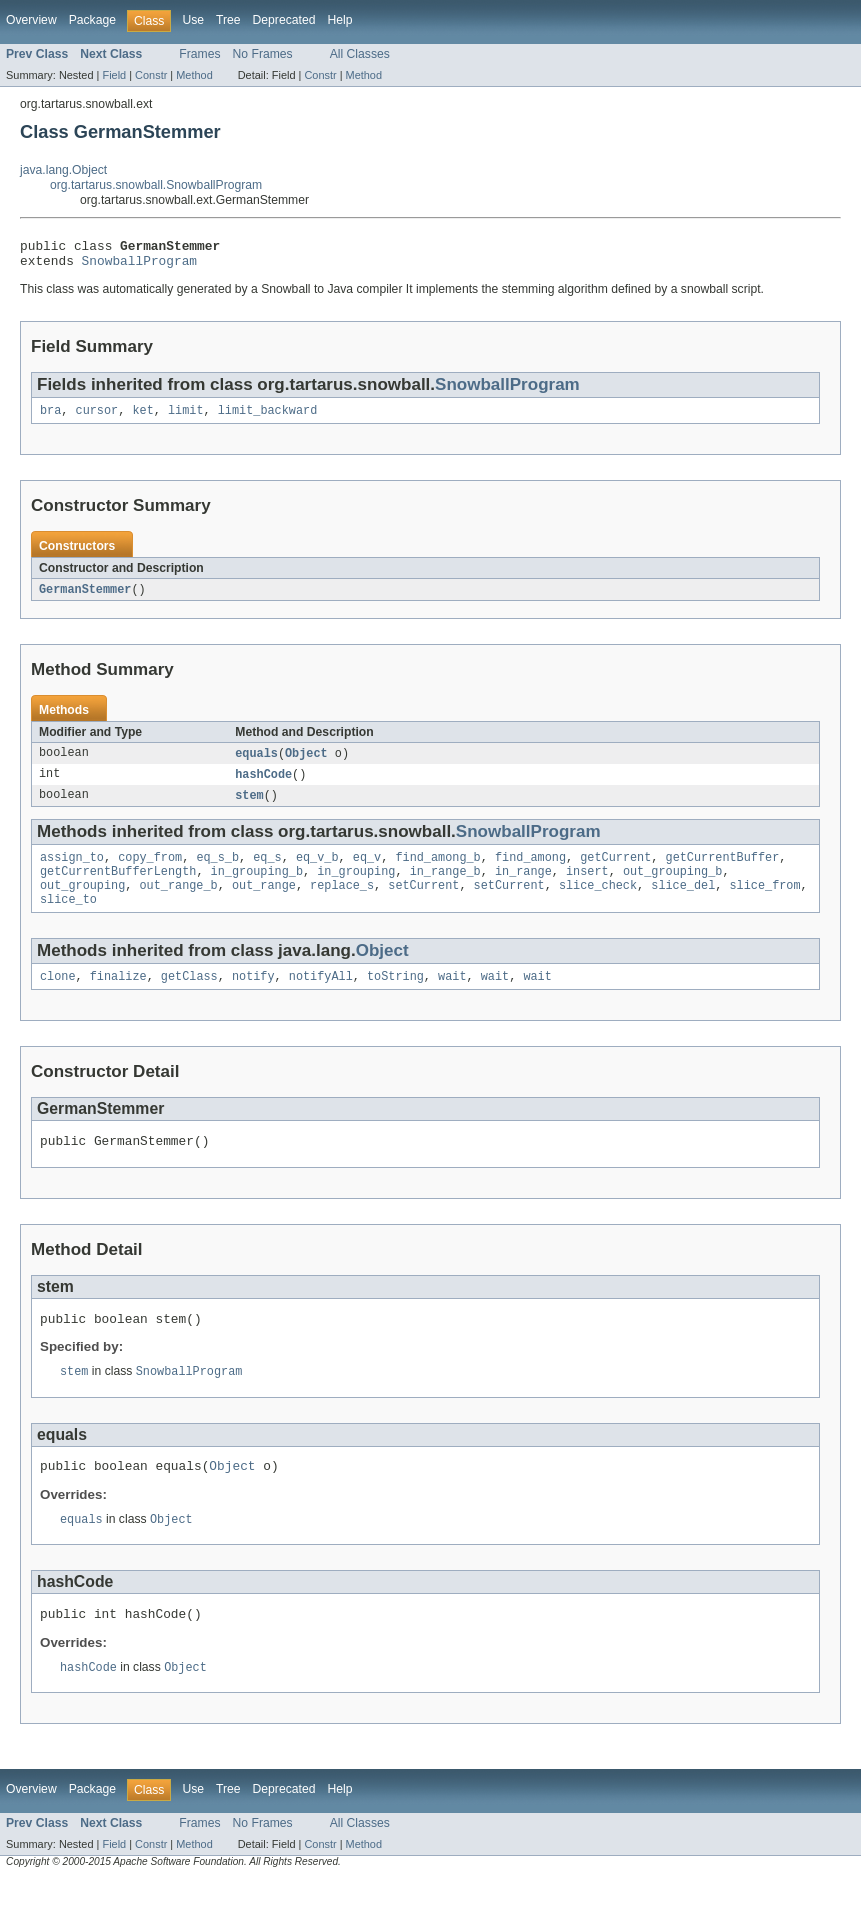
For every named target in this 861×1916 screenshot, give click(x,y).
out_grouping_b (673, 887)
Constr (151, 75)
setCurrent (423, 903)
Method (194, 75)
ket (142, 418)
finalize (118, 998)
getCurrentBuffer (722, 871)
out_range (264, 903)
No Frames (263, 54)
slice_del (683, 903)
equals (256, 763)
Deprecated (284, 20)
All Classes (360, 54)
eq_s (267, 871)
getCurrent (615, 871)
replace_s (342, 903)
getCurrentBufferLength (118, 887)
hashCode (263, 785)
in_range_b (445, 887)
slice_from (764, 903)
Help (339, 20)
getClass (189, 998)
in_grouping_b (257, 887)
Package (92, 20)
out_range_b (179, 903)
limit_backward (268, 418)
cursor (97, 418)
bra (50, 418)
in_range (523, 887)
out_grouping (82, 903)
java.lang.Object (63, 170)
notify (253, 998)
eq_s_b (217, 871)
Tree (228, 20)
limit (186, 418)
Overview (31, 20)
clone (58, 998)
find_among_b (437, 871)
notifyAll (321, 998)
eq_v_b (317, 871)
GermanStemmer (85, 598)
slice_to (68, 919)
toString (395, 998)
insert (587, 887)
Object (306, 763)
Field (114, 75)
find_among (530, 871)
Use (193, 20)
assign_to (72, 871)
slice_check (598, 903)
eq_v (367, 871)
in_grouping (356, 887)
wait (452, 998)
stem (249, 807)
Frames (199, 54)
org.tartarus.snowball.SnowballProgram (156, 185)
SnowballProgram (139, 266)
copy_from (150, 871)
